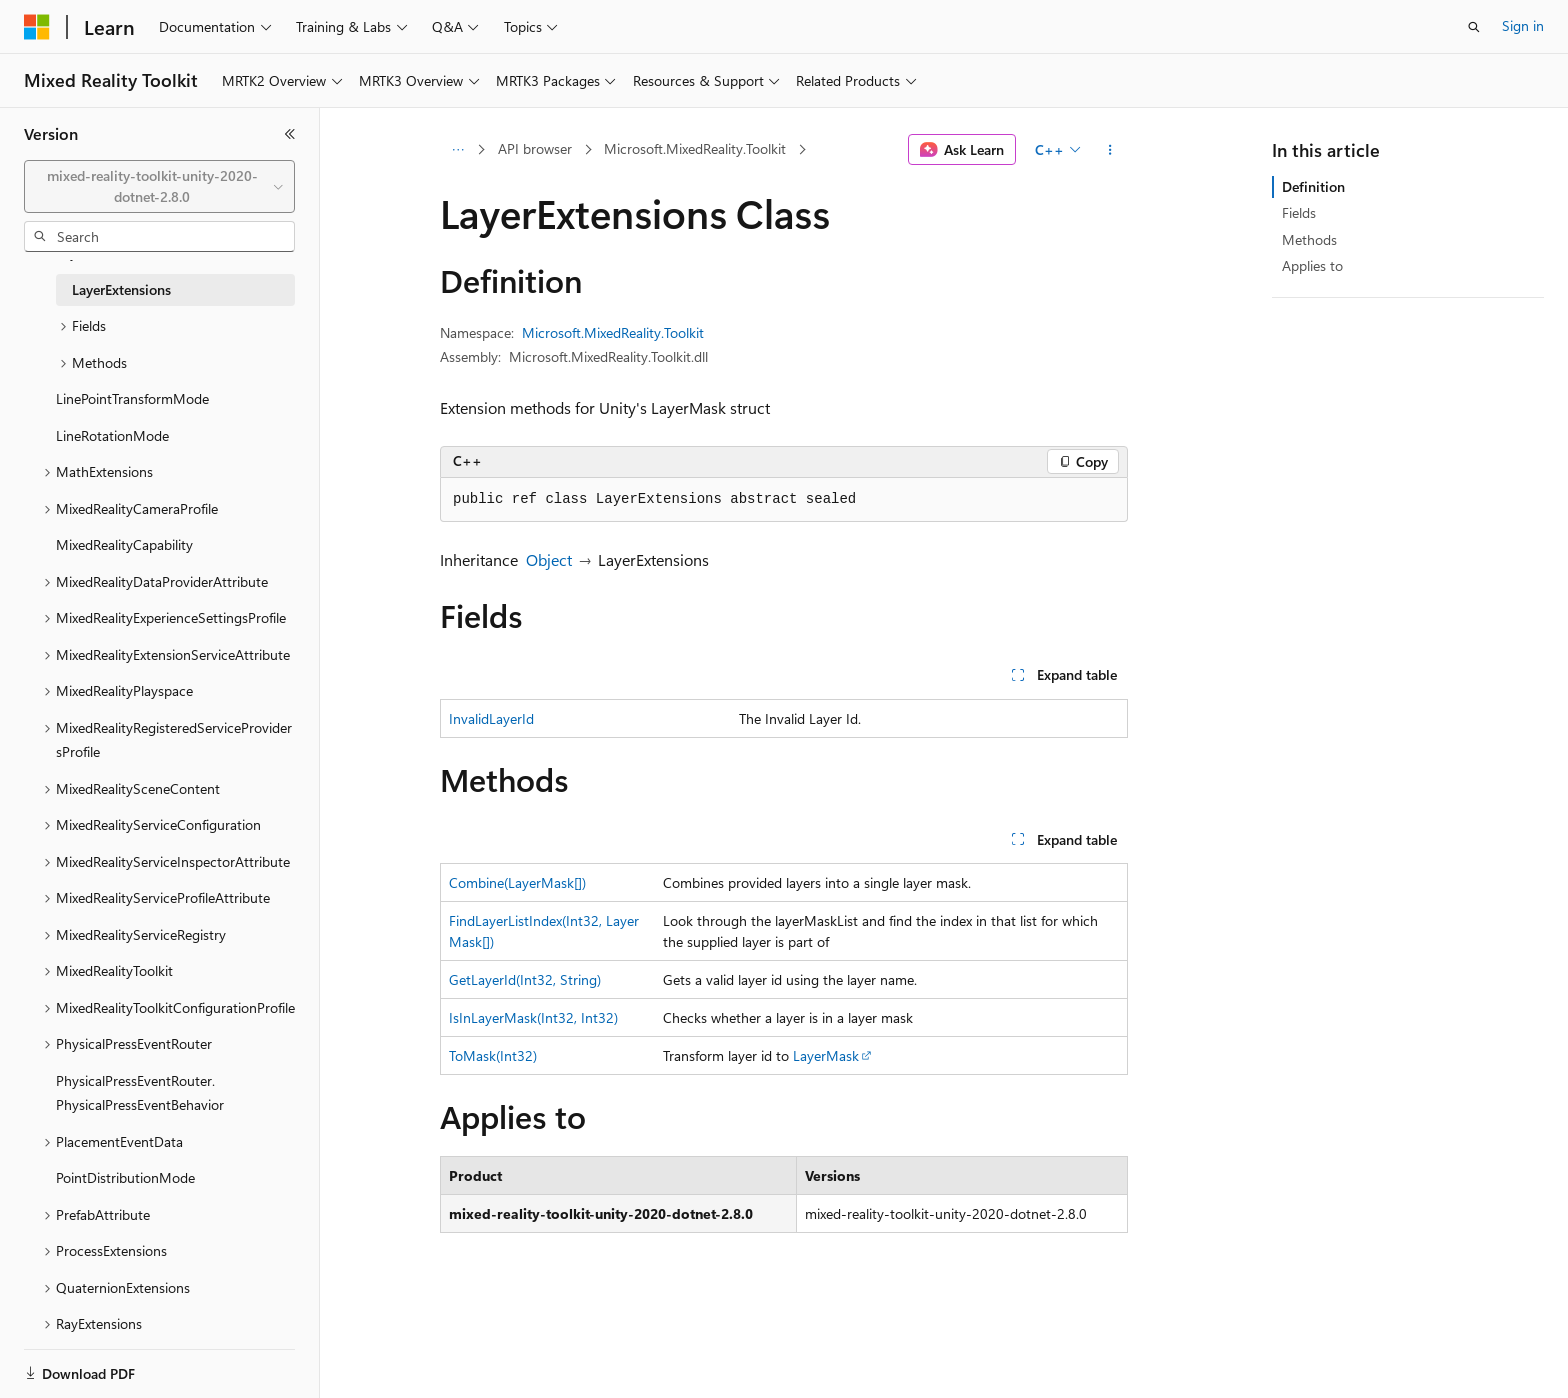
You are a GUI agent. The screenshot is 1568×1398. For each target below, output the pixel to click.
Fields (1299, 212)
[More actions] (1110, 150)
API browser (535, 148)
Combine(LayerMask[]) (517, 882)
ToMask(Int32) (493, 1055)
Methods (1309, 239)
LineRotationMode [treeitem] (112, 435)
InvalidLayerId (491, 718)
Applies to (1312, 265)
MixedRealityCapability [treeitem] (124, 544)
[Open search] (1474, 27)
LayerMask (826, 1055)
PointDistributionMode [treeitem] (125, 1177)
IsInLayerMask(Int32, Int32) (533, 1017)
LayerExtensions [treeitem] (121, 289)
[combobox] (159, 186)
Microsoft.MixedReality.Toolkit (695, 148)
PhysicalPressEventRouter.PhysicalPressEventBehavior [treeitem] (140, 1093)
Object (549, 559)
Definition (1313, 186)
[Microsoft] (37, 27)
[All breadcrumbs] (457, 150)
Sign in (1523, 25)
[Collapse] (290, 134)
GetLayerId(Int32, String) (525, 979)
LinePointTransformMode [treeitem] (132, 398)
